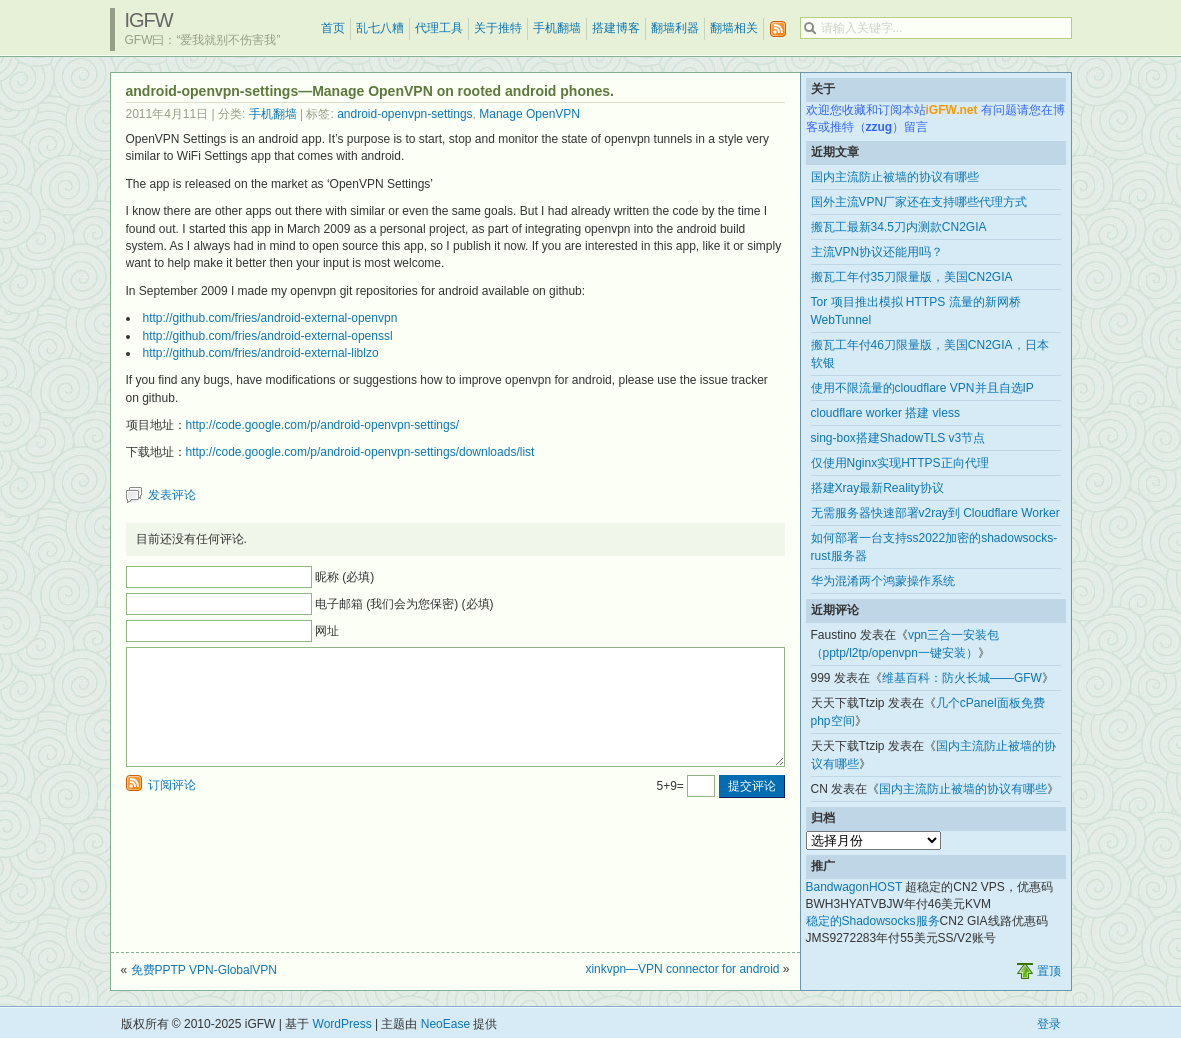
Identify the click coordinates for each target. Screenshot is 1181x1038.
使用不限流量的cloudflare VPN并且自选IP (922, 388)
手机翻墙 (557, 28)
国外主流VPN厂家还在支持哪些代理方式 (919, 202)
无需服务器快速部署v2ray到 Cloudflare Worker (935, 513)
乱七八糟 (380, 28)
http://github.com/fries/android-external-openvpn (270, 318)
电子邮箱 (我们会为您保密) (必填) (404, 604)
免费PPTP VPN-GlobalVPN (204, 970)
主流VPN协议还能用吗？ (877, 252)
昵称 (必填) (344, 577)
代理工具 (439, 28)
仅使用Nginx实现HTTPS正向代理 (900, 463)
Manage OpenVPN (529, 114)
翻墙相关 (734, 28)
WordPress (342, 1024)
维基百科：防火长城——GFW (962, 678)
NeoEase (445, 1024)
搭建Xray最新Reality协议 (877, 488)
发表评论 (172, 495)
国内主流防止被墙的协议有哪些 (895, 177)
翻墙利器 (675, 28)
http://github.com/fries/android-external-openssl (268, 336)
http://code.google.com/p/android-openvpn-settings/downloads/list (360, 452)
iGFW (149, 20)
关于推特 (498, 28)
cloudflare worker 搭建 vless (885, 413)
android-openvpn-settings (404, 114)
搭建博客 (616, 28)
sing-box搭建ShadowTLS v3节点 (898, 438)
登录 (1049, 1024)
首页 (333, 28)
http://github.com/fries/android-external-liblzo (261, 353)
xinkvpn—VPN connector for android (682, 969)
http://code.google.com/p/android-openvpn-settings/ (323, 425)
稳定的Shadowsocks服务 (873, 921)
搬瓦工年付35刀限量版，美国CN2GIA (912, 277)
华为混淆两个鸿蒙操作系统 (883, 581)
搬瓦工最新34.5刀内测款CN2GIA (899, 227)
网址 (327, 631)
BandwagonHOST (854, 887)
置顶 (1049, 971)
